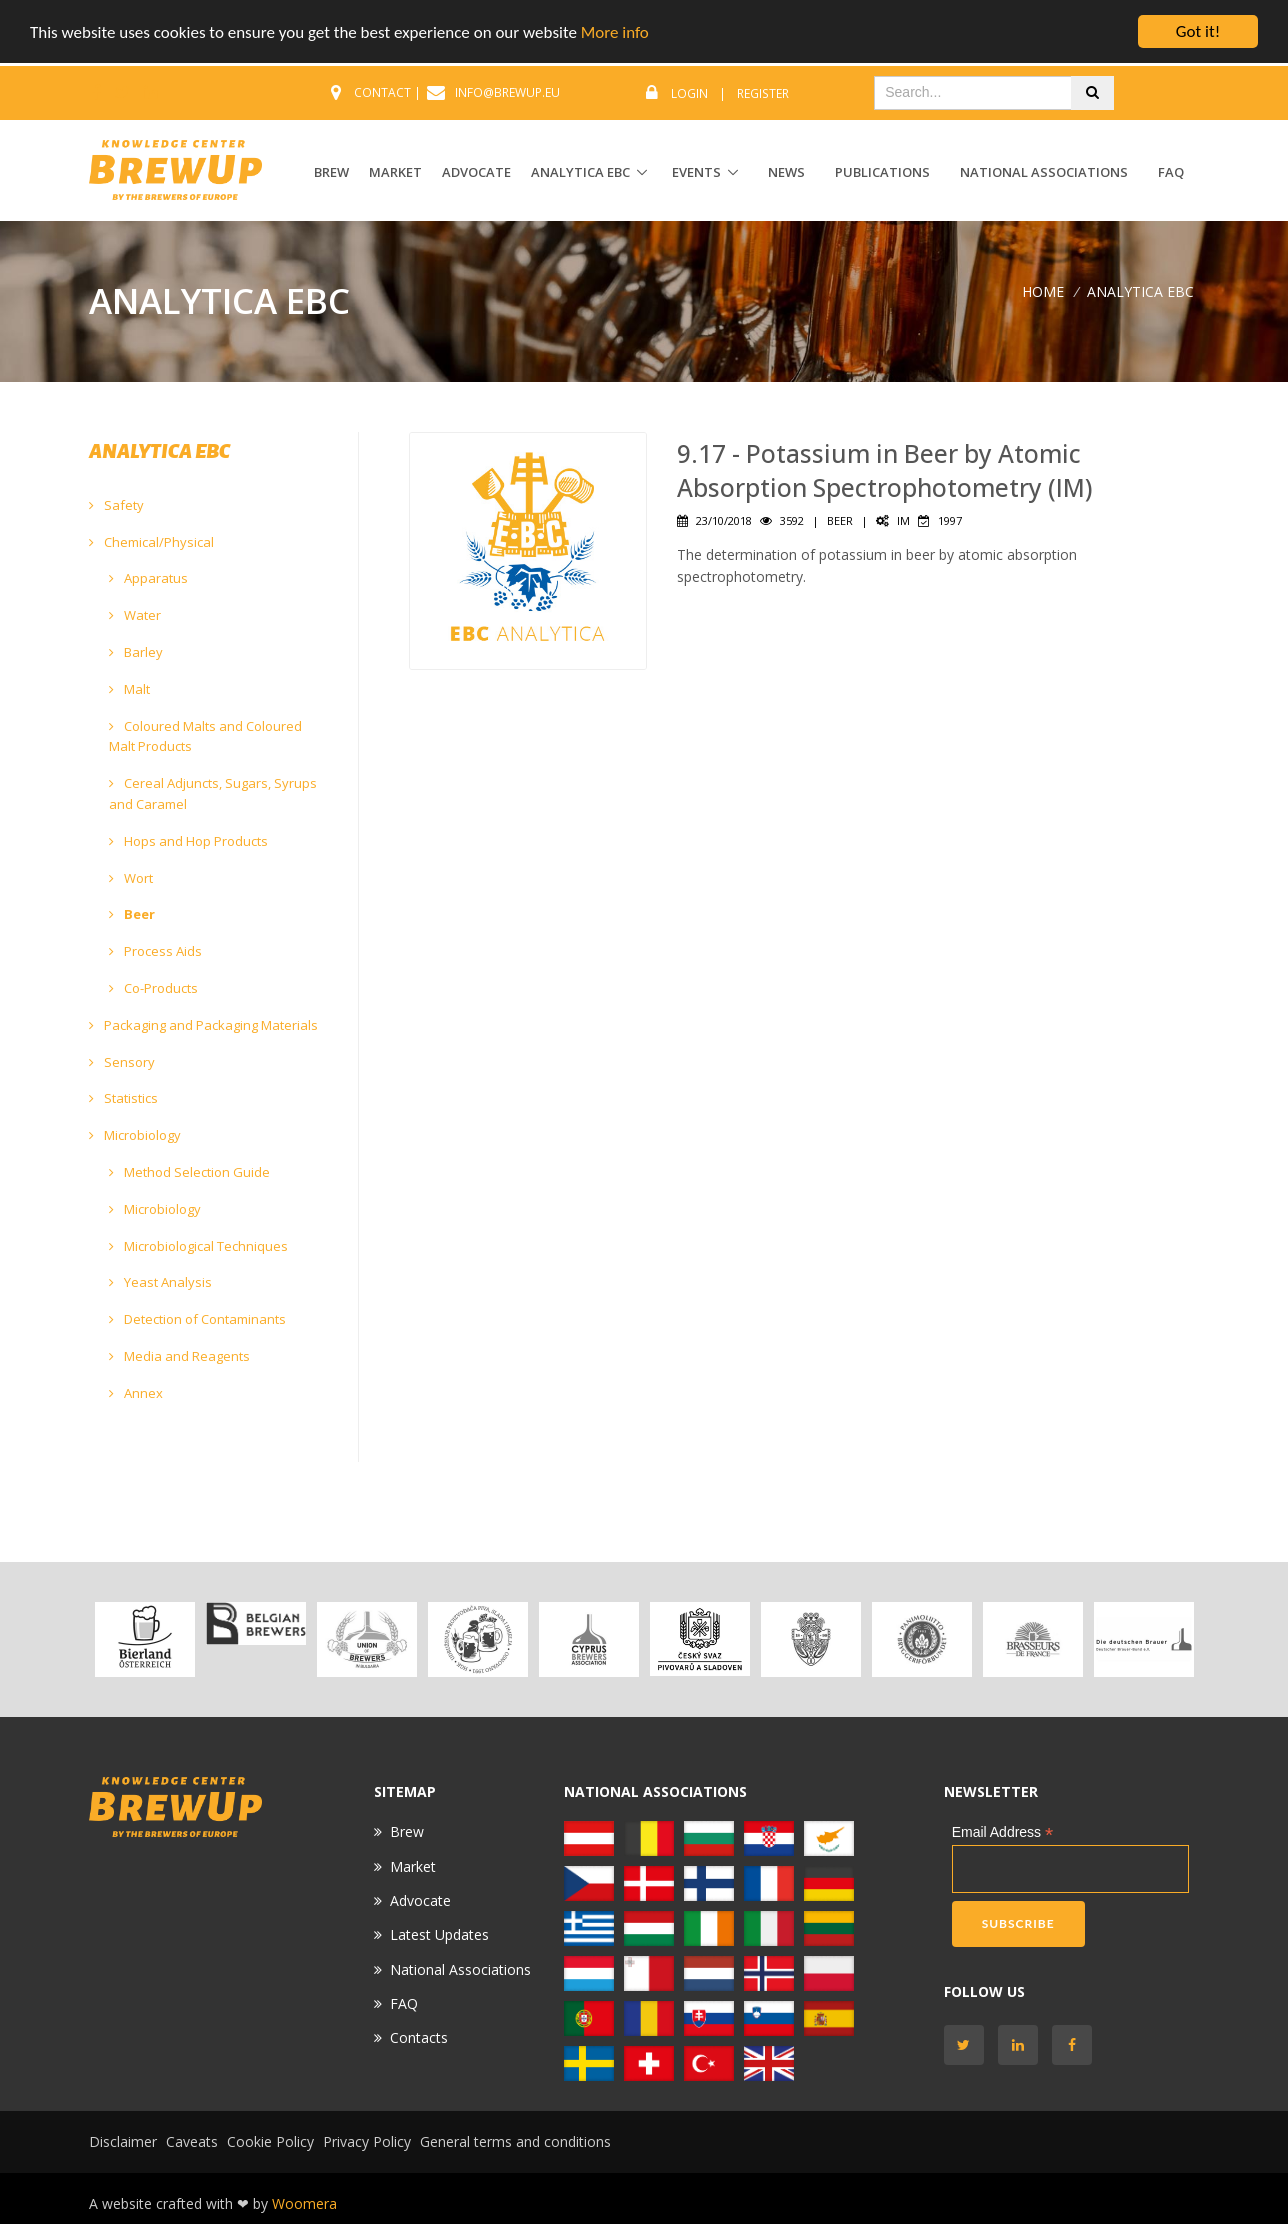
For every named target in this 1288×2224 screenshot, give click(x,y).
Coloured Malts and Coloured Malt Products (205, 736)
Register (763, 93)
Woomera (304, 2203)
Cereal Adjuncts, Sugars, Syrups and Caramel (213, 793)
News (786, 172)
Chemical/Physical (151, 542)
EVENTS (696, 172)
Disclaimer (123, 2141)
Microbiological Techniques (198, 1246)
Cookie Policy (270, 2141)
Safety (116, 505)
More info (615, 31)
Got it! (1198, 31)
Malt (129, 689)
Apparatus (148, 578)
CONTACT (382, 92)
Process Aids (155, 951)
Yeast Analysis (160, 1282)
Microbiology (135, 1135)
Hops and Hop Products (188, 841)
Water (135, 615)
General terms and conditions (515, 2141)
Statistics (123, 1098)
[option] (144, 1639)
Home (1043, 290)
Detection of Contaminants (197, 1319)
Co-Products (153, 988)
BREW (331, 172)
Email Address (1003, 1832)
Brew (407, 1831)
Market (413, 1865)
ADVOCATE (476, 172)
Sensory (122, 1062)
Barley (136, 652)
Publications (882, 172)
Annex (136, 1393)
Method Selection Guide (189, 1172)
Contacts (419, 2037)
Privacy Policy (367, 2141)
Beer (132, 914)
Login (689, 93)
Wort (131, 878)
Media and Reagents (179, 1356)
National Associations (1044, 172)
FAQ (1171, 172)
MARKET (395, 172)
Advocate (420, 1900)
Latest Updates (439, 1934)
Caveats (192, 2141)
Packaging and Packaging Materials (203, 1025)
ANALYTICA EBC (580, 172)
